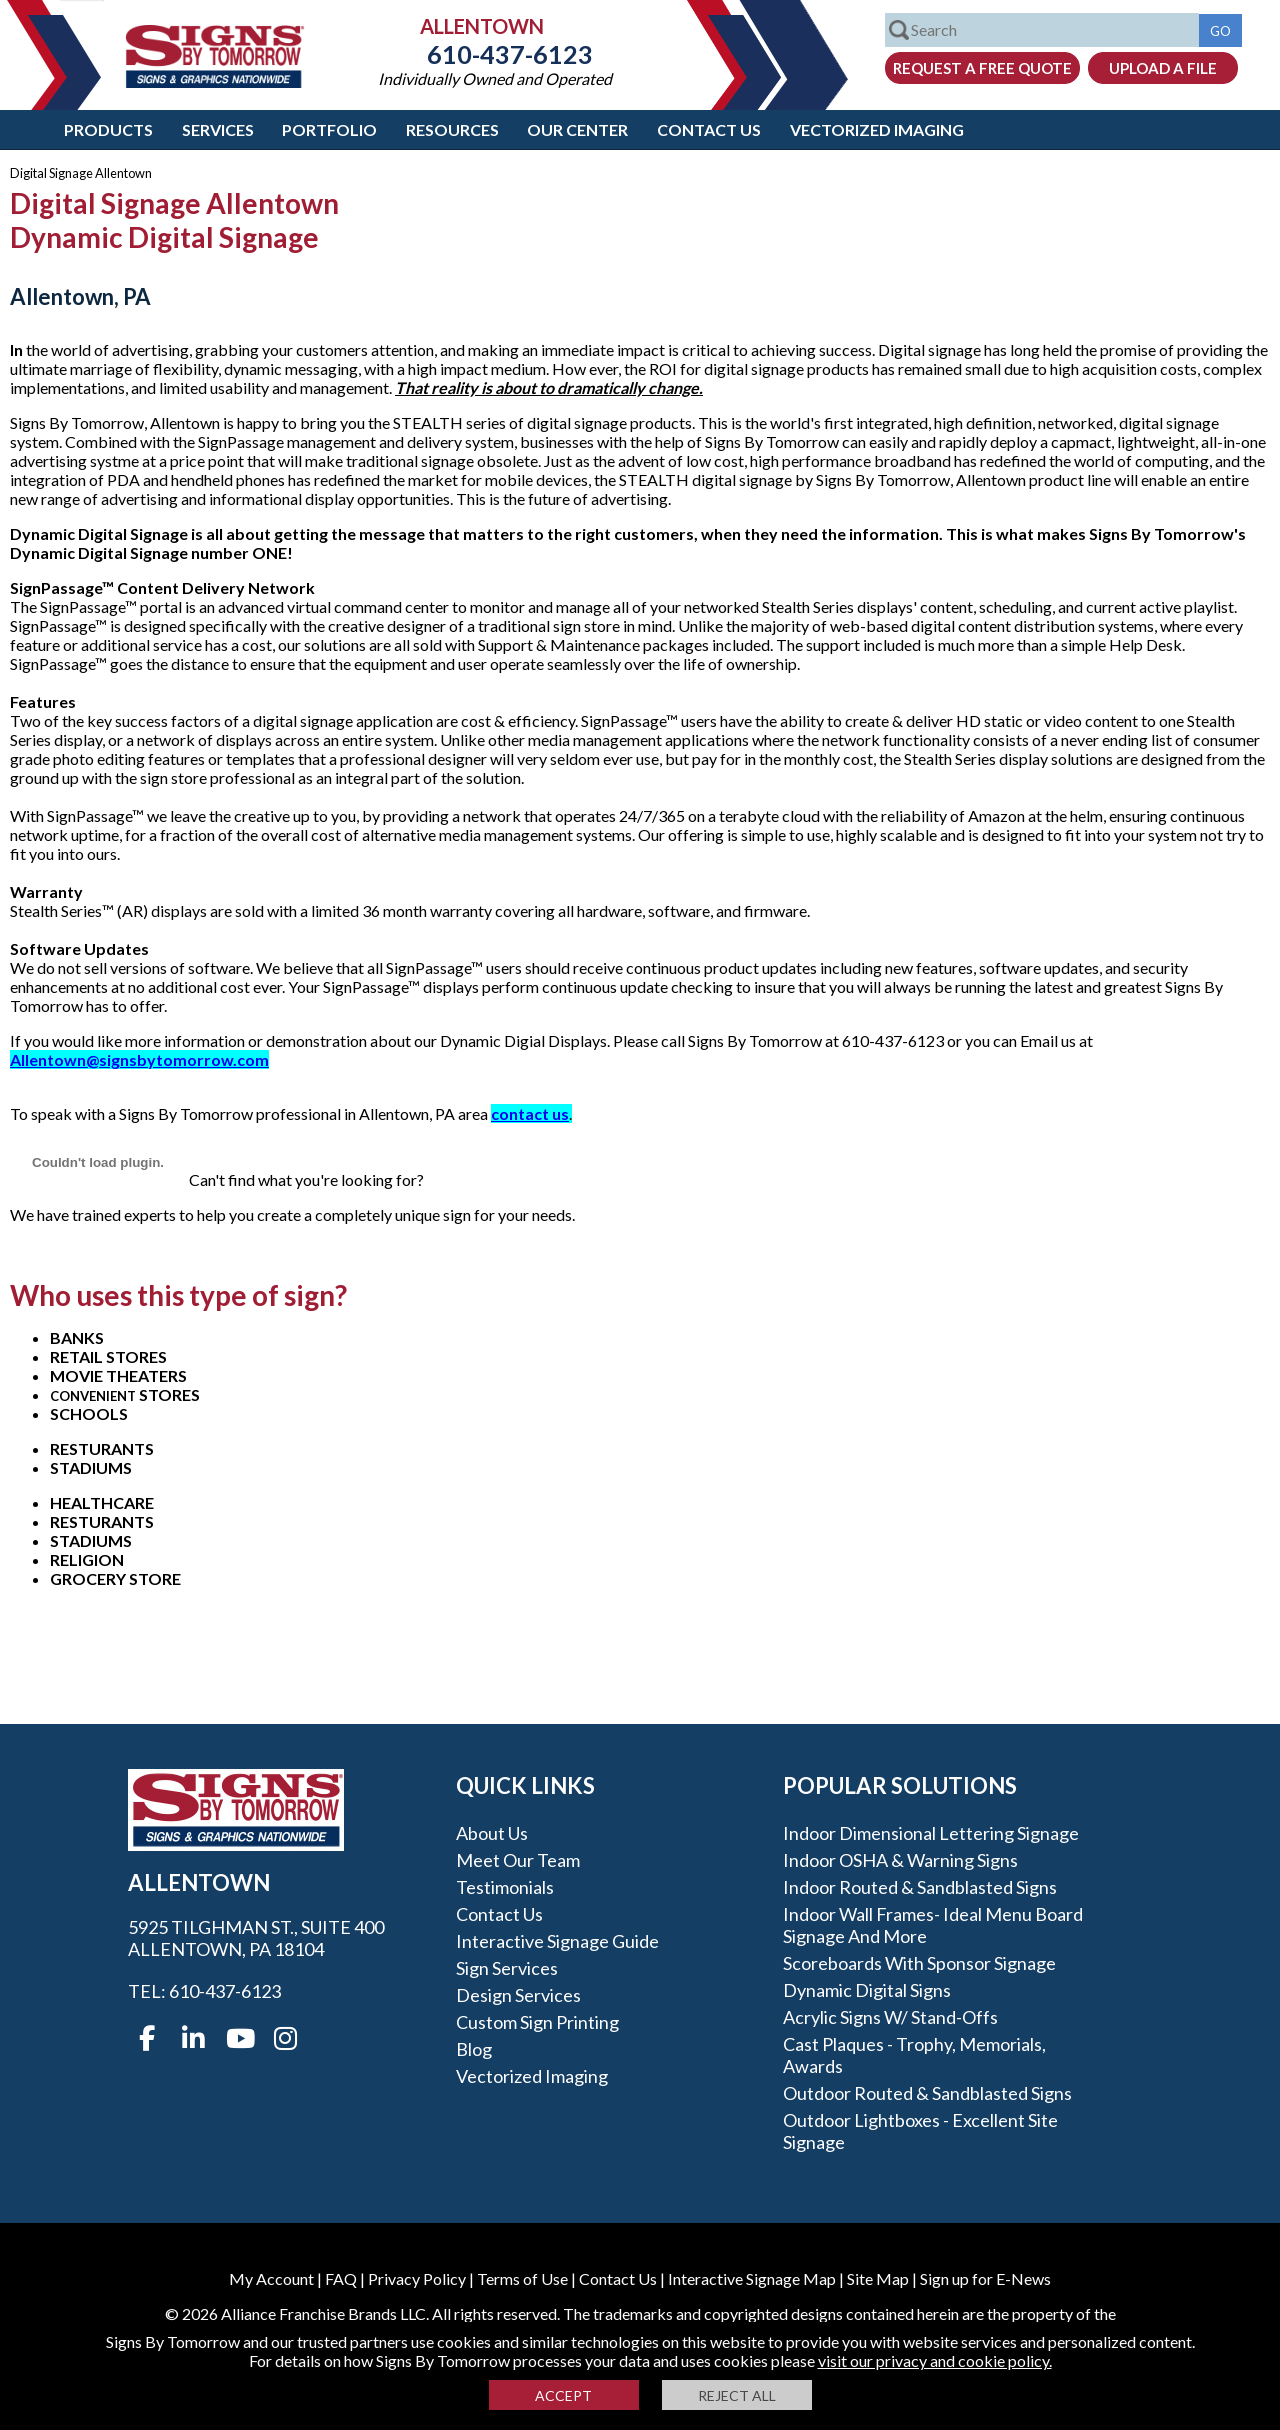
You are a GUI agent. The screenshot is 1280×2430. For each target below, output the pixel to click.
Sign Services (507, 1968)
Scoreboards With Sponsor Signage (919, 1963)
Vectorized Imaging (877, 129)
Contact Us (709, 129)
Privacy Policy (417, 2278)
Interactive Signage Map (752, 2278)
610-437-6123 (495, 54)
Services (218, 129)
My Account (271, 2278)
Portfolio (329, 129)
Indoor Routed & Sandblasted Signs (920, 1887)
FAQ (341, 2278)
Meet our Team (518, 1860)
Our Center (577, 129)
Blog (474, 2049)
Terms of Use (522, 2278)
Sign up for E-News (985, 2278)
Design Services (518, 1995)
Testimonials (505, 1887)
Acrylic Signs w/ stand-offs (890, 2017)
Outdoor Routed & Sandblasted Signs (927, 2093)
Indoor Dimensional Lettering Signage (931, 1833)
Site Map (878, 2278)
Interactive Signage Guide (557, 1941)
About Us (492, 1833)
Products (108, 129)
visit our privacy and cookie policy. (935, 2360)
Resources (452, 129)
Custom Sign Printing (537, 2022)
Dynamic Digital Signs (867, 1990)
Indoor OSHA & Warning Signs (900, 1860)
